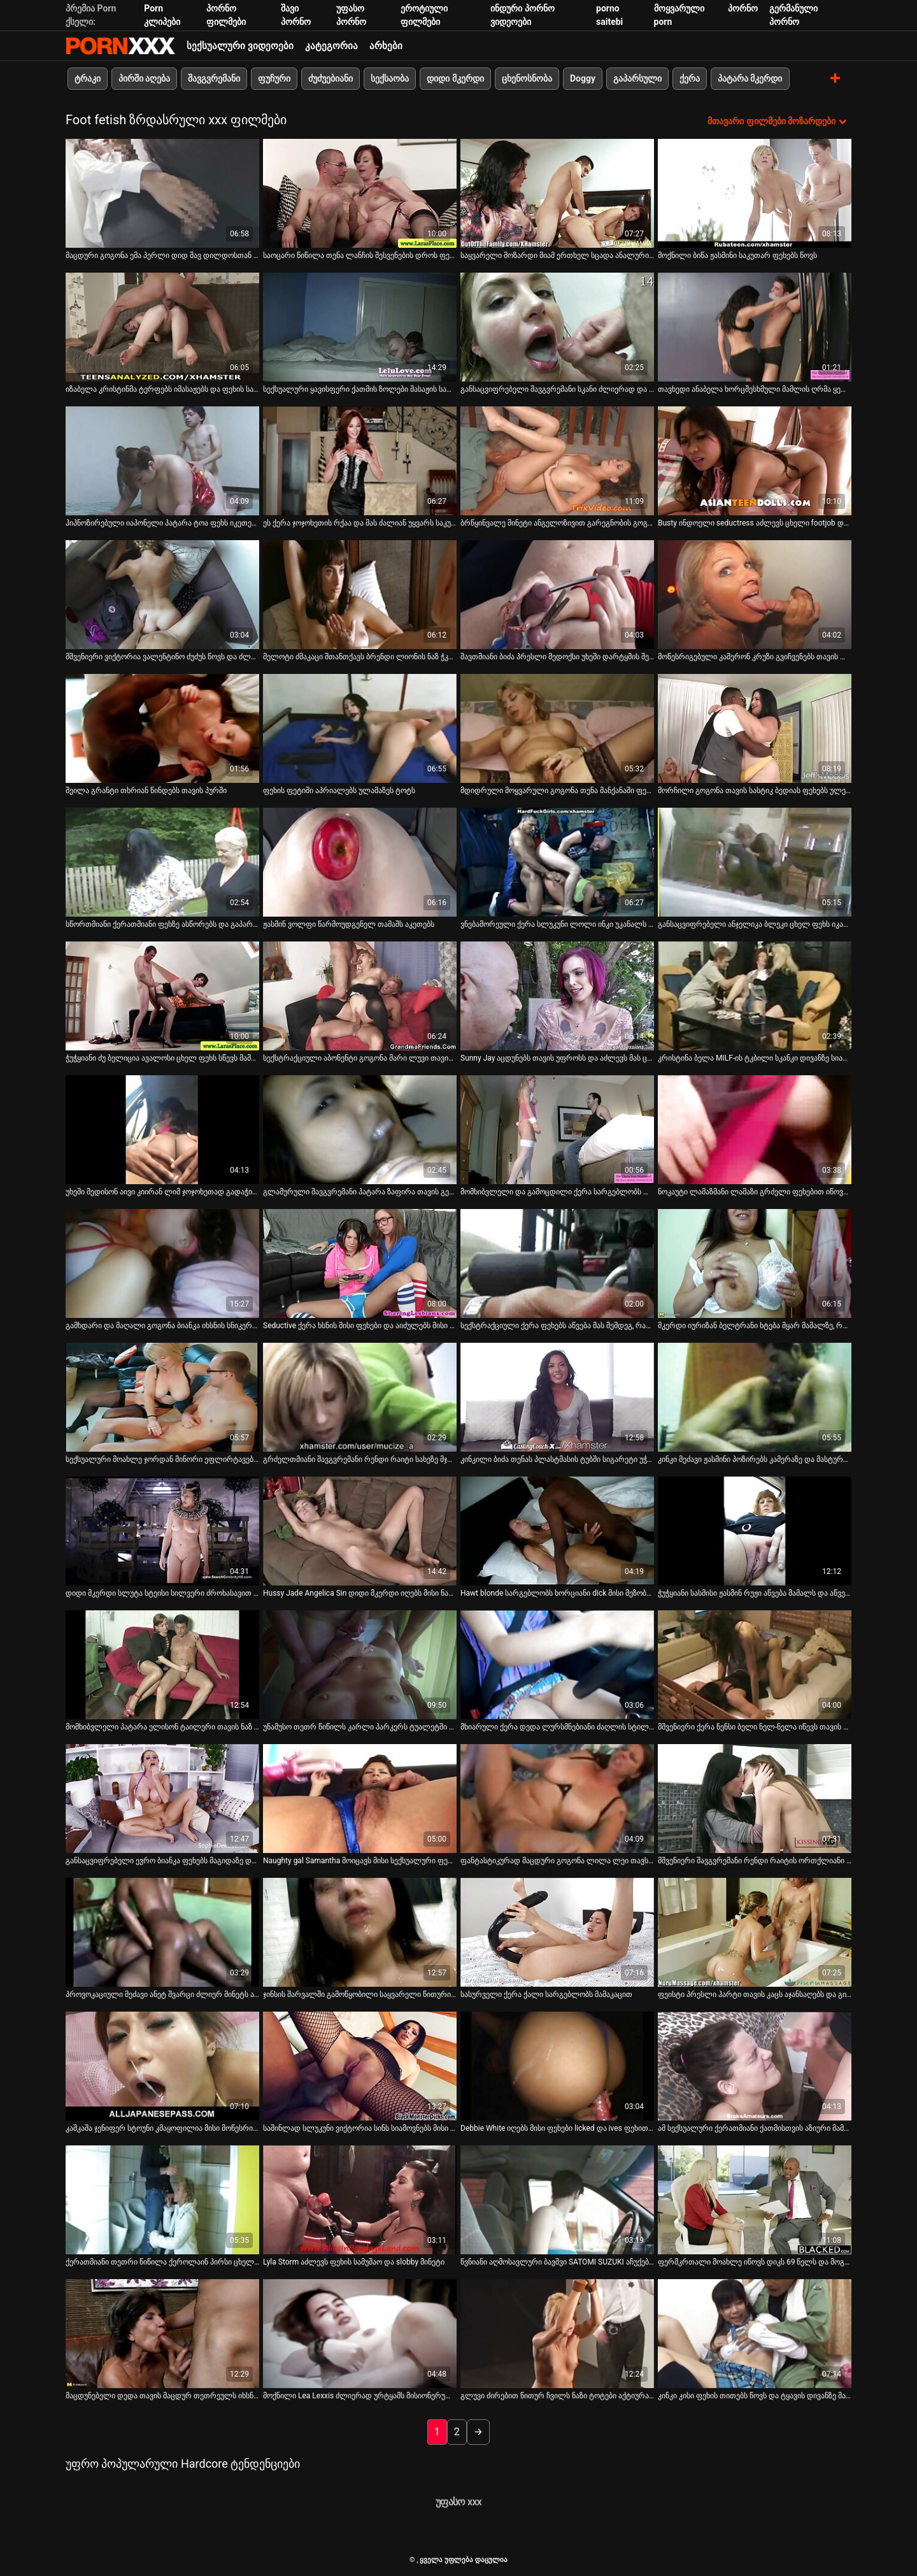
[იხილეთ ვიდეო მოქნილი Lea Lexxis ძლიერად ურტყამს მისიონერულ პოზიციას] (360, 2333)
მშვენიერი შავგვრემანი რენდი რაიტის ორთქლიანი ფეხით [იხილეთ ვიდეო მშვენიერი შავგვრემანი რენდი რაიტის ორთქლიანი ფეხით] (754, 1860)
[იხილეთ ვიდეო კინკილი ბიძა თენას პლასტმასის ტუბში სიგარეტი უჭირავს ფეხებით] (557, 1397)
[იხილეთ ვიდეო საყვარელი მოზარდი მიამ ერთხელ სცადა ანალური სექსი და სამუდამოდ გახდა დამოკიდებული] (557, 193)
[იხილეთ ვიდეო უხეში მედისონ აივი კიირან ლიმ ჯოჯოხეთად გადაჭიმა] (162, 1129)
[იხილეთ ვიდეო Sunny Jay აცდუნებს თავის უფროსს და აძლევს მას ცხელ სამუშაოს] (557, 995)
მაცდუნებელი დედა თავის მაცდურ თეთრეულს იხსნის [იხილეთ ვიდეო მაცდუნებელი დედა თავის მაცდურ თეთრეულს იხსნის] (162, 2395)
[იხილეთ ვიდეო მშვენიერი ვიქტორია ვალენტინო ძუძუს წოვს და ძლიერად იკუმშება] (162, 594)
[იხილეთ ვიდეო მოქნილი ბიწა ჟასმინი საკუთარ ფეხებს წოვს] (754, 193)
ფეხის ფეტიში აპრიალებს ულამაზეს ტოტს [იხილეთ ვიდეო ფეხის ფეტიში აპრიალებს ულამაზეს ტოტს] (339, 790)
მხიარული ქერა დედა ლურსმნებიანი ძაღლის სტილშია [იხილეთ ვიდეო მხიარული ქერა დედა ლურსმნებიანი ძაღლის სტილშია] (557, 1726)
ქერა (689, 78)
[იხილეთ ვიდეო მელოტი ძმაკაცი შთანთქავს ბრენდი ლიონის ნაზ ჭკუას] (360, 594)
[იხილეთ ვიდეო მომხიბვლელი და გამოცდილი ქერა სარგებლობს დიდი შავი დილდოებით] (557, 1129)
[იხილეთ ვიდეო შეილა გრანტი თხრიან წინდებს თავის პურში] (162, 728)
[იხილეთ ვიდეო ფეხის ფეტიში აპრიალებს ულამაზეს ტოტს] (360, 728)
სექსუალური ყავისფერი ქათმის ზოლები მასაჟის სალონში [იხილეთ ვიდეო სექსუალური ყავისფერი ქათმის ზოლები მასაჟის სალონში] (360, 389)
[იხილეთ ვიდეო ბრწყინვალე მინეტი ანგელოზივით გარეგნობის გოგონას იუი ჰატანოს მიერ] (557, 460)
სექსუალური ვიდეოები (240, 46)
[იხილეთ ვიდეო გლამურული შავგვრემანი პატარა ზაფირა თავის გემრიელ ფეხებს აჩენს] (360, 1129)
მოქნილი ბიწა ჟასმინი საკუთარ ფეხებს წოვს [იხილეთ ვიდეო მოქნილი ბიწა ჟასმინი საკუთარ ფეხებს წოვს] (737, 255)
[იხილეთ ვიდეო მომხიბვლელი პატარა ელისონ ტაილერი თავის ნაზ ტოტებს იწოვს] (162, 1664)
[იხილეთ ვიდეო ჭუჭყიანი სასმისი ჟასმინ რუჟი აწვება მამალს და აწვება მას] (754, 1531)
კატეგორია (331, 46)
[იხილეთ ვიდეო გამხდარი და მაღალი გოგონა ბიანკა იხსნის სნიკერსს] (162, 1263)
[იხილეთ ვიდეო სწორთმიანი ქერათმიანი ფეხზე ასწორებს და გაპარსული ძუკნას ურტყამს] (162, 862)
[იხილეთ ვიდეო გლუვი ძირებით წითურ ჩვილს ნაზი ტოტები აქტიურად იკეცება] (557, 2333)
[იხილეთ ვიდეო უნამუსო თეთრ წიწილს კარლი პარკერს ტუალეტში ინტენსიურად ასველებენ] (360, 1664)
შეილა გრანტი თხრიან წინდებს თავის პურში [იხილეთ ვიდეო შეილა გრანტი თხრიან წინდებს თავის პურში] (146, 790)
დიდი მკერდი (455, 78)
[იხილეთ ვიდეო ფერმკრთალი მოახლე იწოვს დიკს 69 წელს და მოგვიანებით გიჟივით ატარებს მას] (754, 2199)
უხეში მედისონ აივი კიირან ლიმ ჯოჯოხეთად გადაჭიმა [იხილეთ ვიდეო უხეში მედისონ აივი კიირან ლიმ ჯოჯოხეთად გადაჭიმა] (162, 1191)
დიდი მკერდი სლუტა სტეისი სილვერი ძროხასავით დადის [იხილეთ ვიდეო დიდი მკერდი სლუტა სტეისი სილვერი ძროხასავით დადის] (162, 1593)
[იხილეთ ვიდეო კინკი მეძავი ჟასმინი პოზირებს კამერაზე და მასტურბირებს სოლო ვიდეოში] (754, 1397)
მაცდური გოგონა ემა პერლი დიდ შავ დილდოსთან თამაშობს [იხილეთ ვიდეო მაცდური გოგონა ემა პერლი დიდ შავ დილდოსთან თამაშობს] (162, 255)
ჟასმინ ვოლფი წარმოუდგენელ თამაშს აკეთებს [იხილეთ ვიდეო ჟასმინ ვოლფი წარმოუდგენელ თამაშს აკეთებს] (348, 924)
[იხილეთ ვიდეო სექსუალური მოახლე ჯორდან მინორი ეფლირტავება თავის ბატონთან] (162, 1397)
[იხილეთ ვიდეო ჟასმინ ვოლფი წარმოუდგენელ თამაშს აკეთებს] (360, 862)
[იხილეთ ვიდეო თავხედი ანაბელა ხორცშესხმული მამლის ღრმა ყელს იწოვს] (754, 327)
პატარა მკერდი (750, 78)
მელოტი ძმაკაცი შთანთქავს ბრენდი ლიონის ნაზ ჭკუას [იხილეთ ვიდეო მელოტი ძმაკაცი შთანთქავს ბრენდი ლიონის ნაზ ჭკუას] (360, 656)
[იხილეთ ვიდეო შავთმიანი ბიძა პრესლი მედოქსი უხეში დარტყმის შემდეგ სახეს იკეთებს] (557, 594)
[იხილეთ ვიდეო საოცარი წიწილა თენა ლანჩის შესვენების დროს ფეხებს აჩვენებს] (360, 193)
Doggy (582, 78)
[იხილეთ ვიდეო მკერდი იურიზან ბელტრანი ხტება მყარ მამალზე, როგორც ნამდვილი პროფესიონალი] (754, 1263)
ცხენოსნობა (527, 78)
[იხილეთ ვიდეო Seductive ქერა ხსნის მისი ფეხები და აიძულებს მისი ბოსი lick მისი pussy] (360, 1263)
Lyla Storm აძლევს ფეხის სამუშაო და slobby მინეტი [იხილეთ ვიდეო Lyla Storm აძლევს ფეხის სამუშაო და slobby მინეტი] (353, 2262)
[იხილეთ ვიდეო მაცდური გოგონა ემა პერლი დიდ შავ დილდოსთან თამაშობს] (162, 193)
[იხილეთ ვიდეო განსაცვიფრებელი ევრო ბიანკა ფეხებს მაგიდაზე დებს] (162, 1798)
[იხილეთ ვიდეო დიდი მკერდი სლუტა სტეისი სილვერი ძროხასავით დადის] (162, 1531)
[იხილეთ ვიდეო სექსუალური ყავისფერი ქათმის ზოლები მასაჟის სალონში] (360, 327)
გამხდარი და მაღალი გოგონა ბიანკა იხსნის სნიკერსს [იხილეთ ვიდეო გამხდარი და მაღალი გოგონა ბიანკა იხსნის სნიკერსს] (162, 1325)
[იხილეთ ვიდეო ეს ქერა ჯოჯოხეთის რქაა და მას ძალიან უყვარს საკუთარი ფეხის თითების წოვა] (360, 460)
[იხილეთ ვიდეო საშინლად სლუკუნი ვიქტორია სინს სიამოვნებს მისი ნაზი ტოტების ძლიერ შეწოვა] (360, 2066)
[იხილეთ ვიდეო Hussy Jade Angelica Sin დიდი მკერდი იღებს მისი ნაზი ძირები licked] (360, 1531)
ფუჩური (274, 78)
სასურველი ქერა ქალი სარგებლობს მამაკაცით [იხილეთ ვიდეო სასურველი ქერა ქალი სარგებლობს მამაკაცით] (546, 1994)
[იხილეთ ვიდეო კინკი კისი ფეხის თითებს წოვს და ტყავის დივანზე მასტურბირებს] (754, 2333)
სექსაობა (390, 78)
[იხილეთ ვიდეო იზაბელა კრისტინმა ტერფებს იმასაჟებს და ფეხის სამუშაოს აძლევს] (162, 327)
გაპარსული (637, 78)
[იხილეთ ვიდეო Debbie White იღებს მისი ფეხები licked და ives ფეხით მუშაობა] (557, 2066)
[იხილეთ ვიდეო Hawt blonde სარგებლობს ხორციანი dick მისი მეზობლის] (557, 1531)
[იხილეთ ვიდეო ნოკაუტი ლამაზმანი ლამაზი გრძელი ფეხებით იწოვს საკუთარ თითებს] (754, 1129)
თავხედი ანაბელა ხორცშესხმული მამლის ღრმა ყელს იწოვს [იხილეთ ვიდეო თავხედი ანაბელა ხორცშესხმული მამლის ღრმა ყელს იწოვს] (754, 389)
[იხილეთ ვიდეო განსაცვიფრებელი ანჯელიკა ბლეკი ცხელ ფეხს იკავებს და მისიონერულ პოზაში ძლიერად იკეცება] (754, 862)
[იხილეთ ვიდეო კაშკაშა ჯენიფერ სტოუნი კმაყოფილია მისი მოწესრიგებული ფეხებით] (162, 2066)
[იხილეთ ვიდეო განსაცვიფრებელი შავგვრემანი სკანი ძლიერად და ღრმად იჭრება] (557, 327)
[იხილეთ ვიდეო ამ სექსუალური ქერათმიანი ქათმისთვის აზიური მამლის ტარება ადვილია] (754, 2066)
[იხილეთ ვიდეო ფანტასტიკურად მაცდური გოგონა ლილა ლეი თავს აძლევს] (557, 1798)
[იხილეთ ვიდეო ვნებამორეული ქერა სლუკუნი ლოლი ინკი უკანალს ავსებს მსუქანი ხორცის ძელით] (557, 862)
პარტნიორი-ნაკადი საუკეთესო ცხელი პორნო (120, 46)
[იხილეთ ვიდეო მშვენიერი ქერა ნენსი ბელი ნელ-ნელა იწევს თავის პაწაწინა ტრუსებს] (754, 1664)
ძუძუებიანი (330, 78)
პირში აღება (144, 78)
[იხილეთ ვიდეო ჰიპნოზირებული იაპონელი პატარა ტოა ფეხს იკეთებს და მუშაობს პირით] (162, 460)
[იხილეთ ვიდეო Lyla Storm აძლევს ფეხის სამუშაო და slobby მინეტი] (360, 2199)
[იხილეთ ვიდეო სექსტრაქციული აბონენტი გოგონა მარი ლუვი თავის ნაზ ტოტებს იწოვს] (360, 995)
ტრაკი (88, 78)
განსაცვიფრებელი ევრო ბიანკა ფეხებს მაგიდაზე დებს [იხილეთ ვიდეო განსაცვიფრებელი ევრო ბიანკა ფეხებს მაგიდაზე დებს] (162, 1860)
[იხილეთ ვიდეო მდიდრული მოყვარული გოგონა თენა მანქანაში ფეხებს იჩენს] (557, 728)
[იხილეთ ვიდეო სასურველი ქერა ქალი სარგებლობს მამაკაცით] (557, 1932)
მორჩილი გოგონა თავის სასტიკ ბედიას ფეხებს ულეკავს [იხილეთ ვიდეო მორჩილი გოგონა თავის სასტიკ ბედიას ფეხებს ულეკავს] (754, 790)
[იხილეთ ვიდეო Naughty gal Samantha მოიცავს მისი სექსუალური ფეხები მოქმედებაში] (360, 1798)
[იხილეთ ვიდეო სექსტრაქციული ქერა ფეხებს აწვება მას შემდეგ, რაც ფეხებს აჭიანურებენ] (557, 1263)
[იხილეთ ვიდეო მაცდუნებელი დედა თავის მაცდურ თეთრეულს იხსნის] (162, 2333)
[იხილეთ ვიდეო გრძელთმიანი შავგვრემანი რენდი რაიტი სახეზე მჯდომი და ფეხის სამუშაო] (360, 1397)
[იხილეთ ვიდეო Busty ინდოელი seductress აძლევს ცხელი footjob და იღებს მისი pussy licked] (754, 460)
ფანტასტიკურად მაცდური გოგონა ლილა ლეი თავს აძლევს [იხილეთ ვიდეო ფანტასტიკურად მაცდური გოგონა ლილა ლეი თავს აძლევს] (557, 1860)
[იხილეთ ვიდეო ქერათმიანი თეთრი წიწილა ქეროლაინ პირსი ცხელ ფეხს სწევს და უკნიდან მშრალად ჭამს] (162, 2199)
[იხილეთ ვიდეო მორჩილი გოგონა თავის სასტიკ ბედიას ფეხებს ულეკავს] (754, 728)
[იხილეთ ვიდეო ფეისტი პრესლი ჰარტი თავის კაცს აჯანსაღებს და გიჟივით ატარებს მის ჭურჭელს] (754, 1932)
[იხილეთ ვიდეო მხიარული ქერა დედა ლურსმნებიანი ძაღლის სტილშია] (557, 1664)
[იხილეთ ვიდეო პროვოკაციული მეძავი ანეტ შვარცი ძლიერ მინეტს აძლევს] (162, 1932)
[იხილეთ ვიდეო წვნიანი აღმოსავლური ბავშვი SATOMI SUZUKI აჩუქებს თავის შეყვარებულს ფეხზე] (557, 2199)
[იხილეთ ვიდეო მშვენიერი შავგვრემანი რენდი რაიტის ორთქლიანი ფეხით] (754, 1798)
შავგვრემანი (214, 78)
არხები (385, 46)
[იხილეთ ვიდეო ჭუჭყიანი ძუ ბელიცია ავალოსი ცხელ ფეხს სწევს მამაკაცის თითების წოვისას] (162, 995)
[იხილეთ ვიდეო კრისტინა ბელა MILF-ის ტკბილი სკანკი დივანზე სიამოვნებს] (754, 995)
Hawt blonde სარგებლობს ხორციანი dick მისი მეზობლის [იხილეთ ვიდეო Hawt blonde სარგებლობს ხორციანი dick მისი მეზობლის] (557, 1593)
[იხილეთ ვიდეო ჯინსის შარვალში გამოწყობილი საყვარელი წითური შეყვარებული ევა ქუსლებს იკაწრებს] (360, 1932)
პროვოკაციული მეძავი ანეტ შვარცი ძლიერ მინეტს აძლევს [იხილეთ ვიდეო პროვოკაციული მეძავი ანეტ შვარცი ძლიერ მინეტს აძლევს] (162, 1994)
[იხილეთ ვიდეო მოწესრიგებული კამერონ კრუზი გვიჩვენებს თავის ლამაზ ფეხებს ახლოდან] (754, 594)
